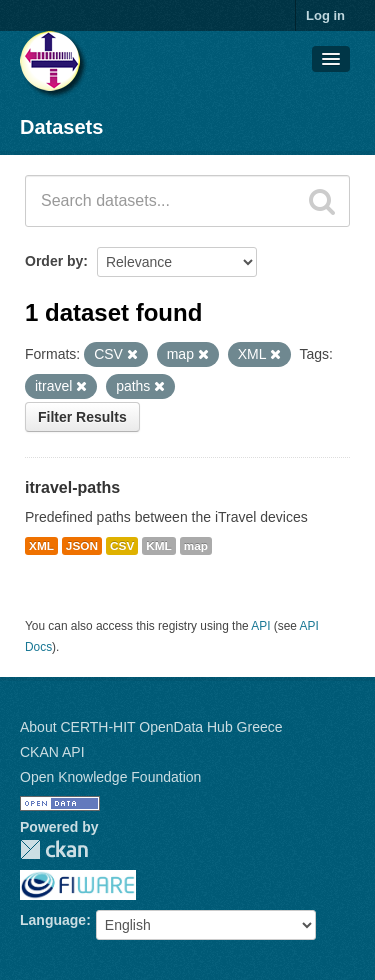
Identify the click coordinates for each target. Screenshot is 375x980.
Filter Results (82, 417)
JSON (82, 546)
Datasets (61, 127)
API (260, 626)
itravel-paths (72, 487)
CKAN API (52, 752)
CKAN (54, 849)
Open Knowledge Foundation (110, 777)
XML (41, 546)
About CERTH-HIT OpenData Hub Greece (151, 727)
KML (159, 546)
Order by (54, 261)
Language (53, 920)
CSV (122, 546)
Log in (325, 15)
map (196, 546)
